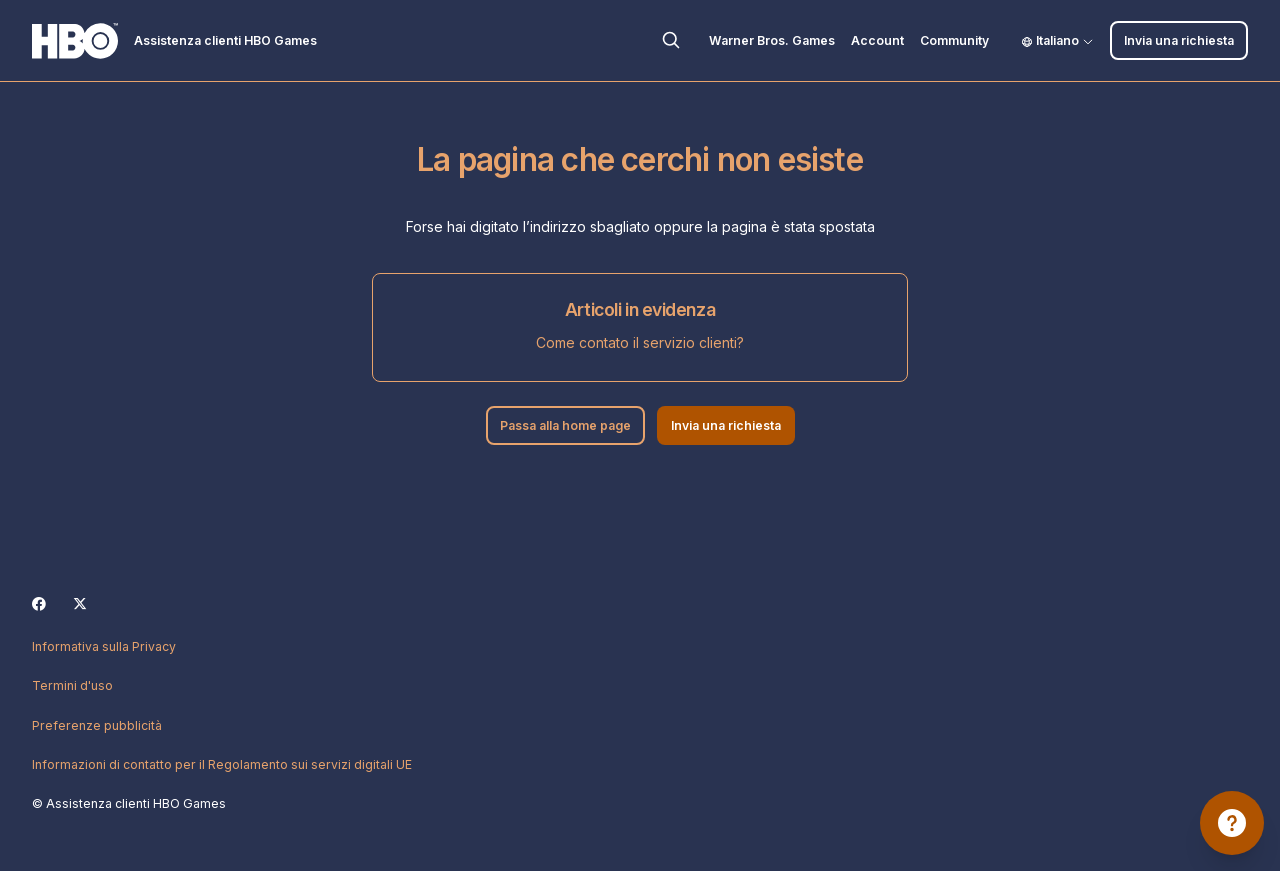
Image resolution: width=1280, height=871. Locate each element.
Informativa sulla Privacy (104, 646)
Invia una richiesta (1179, 40)
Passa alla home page (565, 425)
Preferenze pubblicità (97, 725)
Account (877, 40)
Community (954, 40)
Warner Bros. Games (772, 40)
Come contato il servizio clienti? (640, 342)
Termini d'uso (72, 685)
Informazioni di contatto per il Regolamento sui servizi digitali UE (222, 764)
